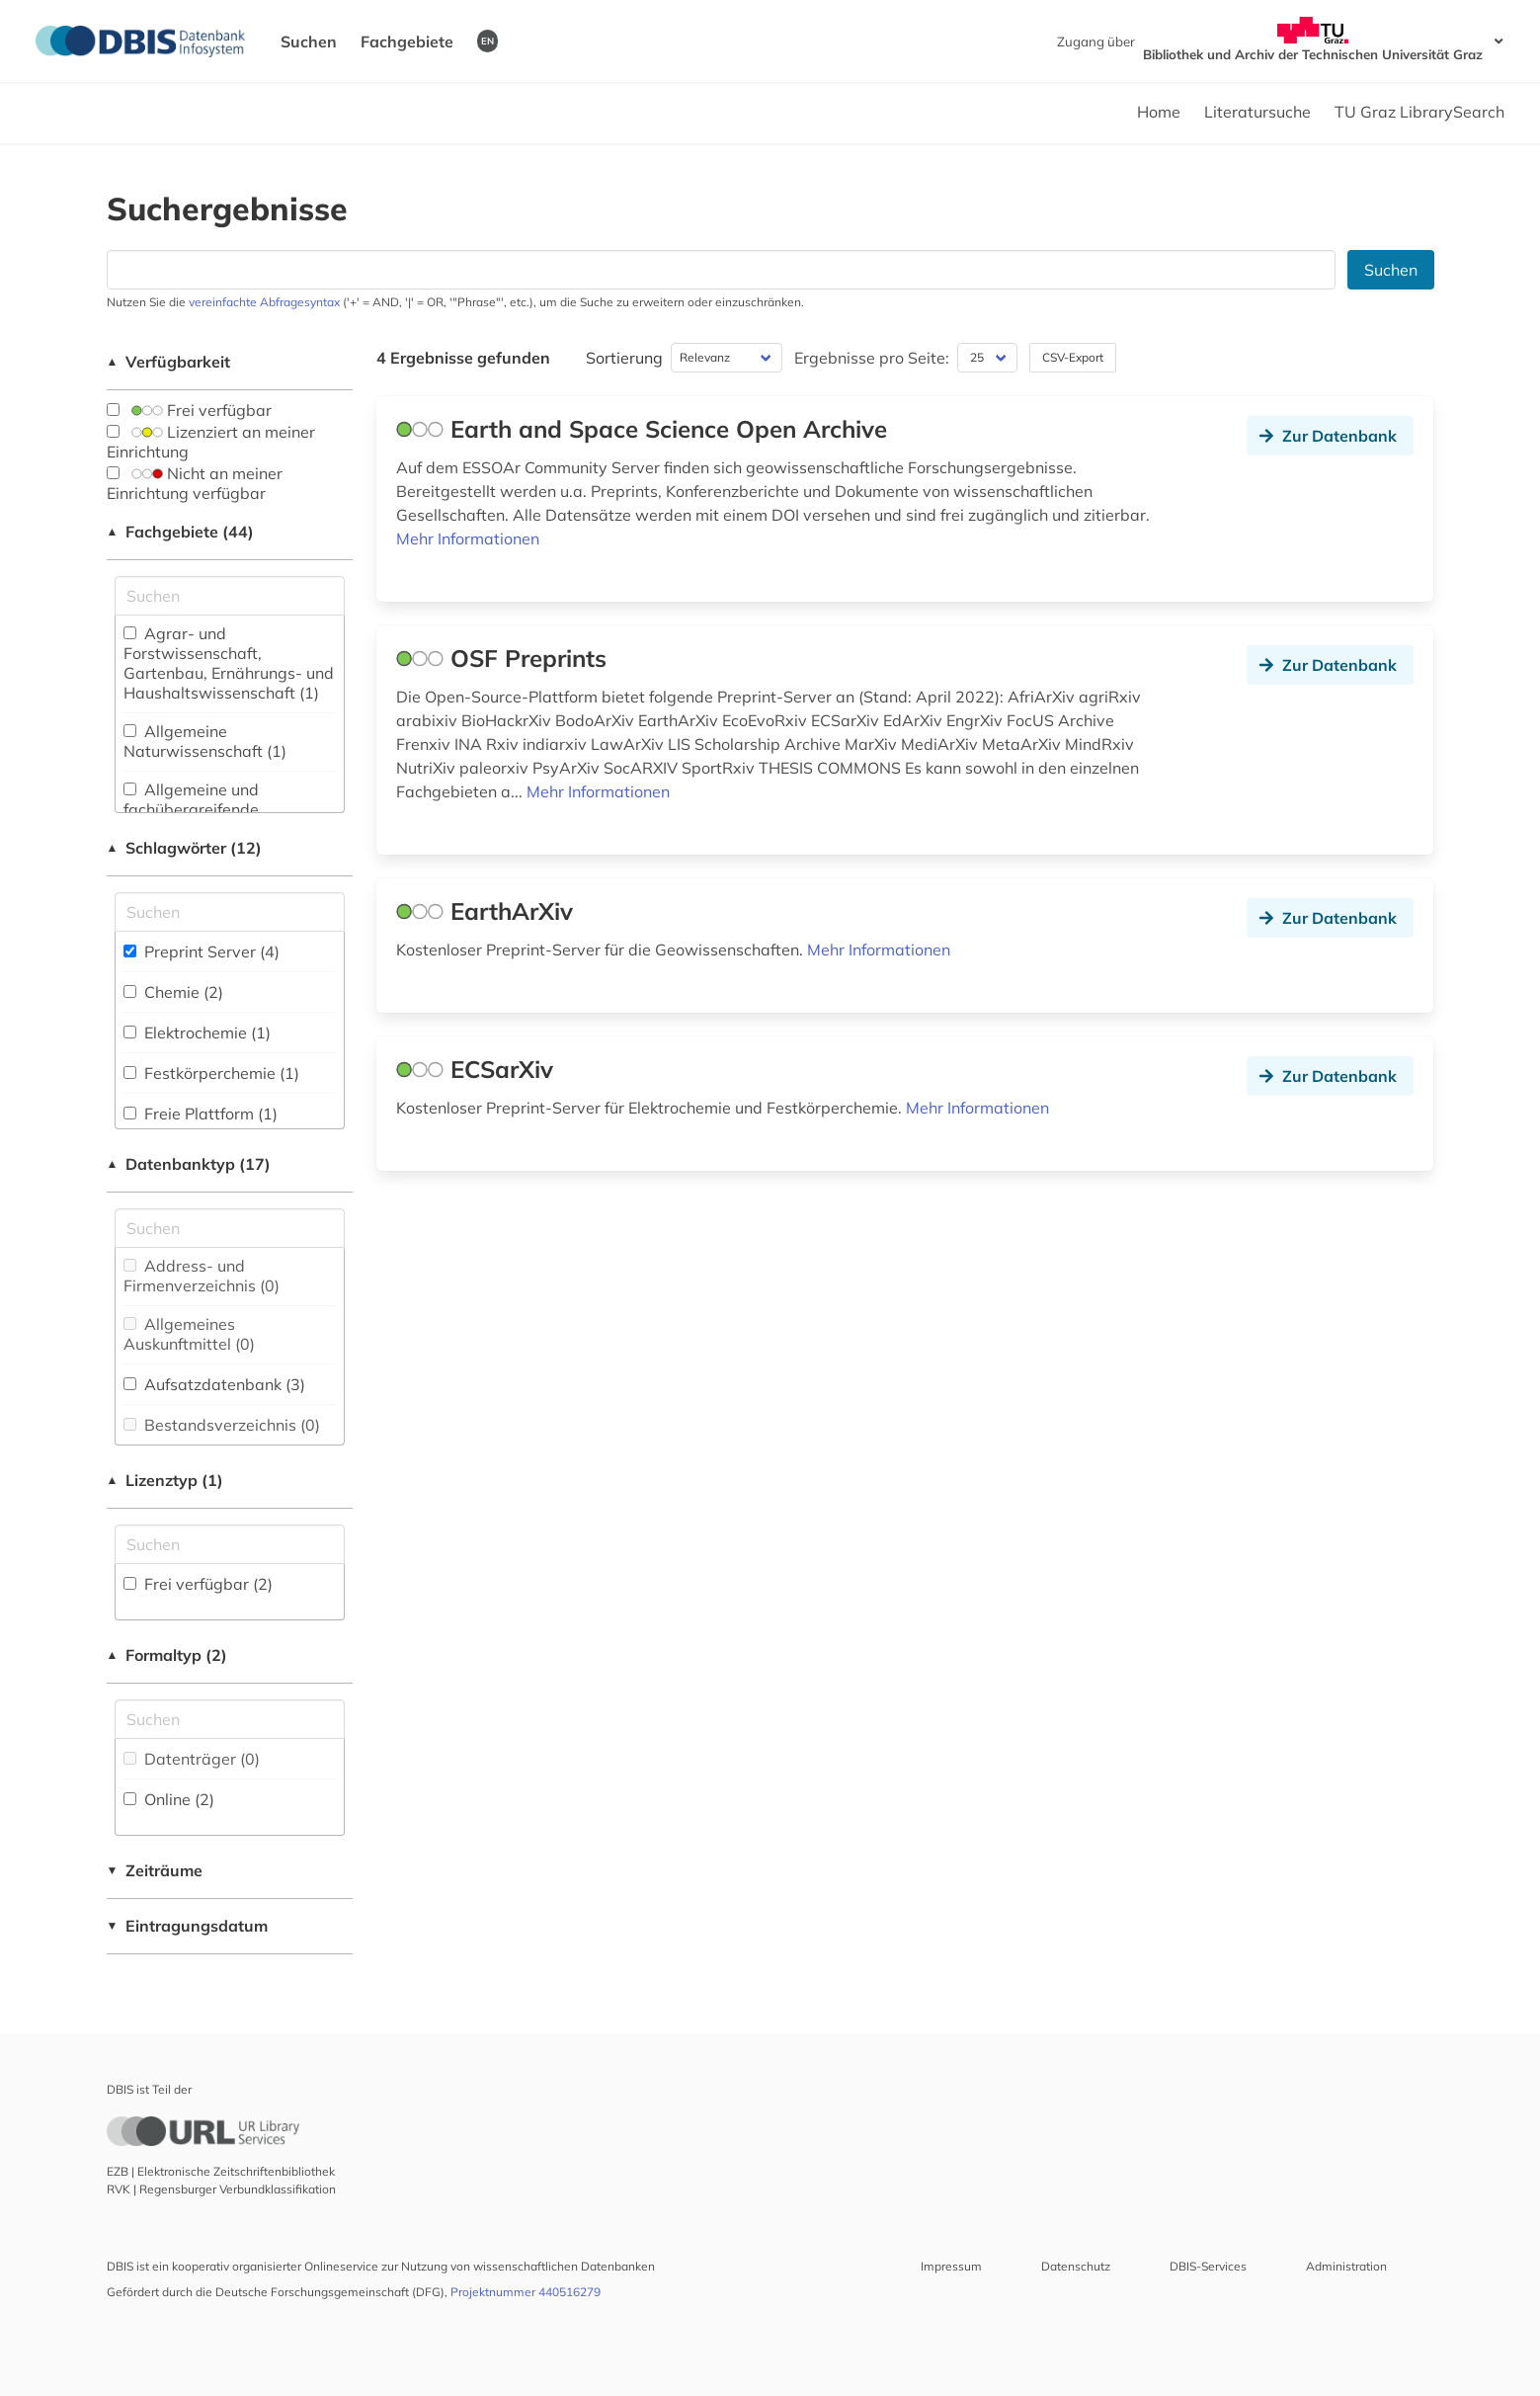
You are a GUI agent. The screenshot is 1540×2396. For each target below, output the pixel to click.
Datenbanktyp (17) (189, 1164)
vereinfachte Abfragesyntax (264, 301)
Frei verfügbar (189, 410)
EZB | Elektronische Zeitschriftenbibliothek (221, 2171)
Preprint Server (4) (201, 951)
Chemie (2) (173, 992)
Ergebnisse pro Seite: (871, 358)
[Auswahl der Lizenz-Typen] (230, 1544)
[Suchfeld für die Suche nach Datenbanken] (721, 269)
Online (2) (168, 1799)
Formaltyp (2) (167, 1655)
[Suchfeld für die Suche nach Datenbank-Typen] (230, 1228)
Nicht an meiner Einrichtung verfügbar (195, 483)
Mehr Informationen (467, 538)
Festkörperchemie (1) (211, 1073)
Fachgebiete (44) (181, 531)
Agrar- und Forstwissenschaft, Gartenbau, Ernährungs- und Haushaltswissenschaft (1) (228, 662)
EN (487, 40)
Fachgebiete (407, 41)
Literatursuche (1257, 112)
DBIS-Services (1208, 2266)
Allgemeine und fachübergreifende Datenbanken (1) (191, 809)
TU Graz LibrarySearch (1419, 112)
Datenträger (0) (191, 1759)
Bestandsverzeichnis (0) (221, 1425)
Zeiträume (155, 1870)
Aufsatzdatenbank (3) (214, 1384)
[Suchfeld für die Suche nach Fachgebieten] (230, 596)
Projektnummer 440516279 (525, 2291)
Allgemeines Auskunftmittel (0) (189, 1334)
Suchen (309, 41)
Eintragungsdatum (188, 1926)
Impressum (951, 2266)
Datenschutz (1075, 2266)
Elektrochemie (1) (197, 1032)
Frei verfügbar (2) (198, 1584)
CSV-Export (1072, 357)
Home (1158, 112)
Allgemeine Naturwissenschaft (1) (204, 741)
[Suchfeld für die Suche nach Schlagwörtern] (230, 912)
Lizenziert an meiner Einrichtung (211, 441)
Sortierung (624, 358)
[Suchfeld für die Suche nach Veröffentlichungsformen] (230, 1719)
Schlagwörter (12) (185, 848)
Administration (1346, 2266)
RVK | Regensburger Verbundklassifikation (221, 2189)
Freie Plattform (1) (200, 1113)
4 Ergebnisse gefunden (463, 358)
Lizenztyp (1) (165, 1480)
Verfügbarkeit (169, 362)
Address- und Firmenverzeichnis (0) (201, 1275)
